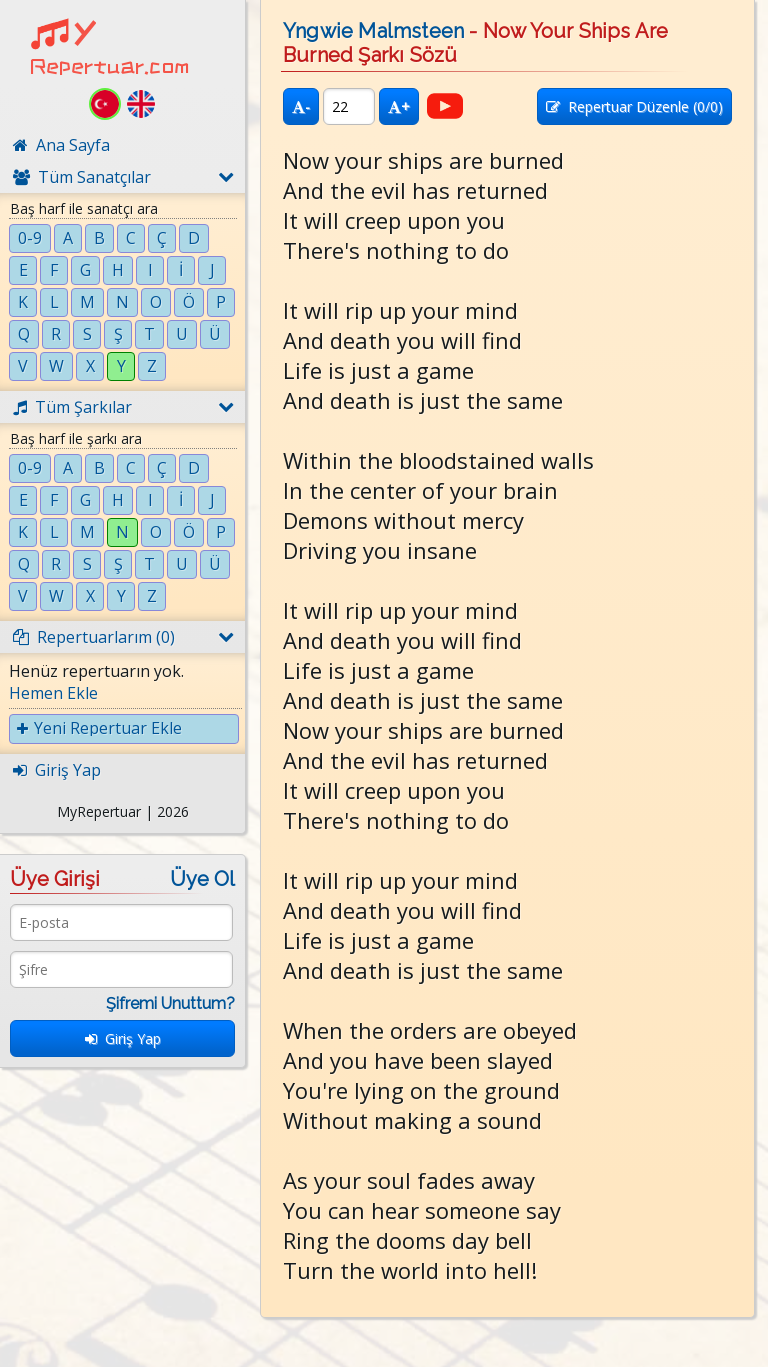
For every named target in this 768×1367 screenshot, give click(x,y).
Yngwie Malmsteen (373, 31)
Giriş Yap (123, 1038)
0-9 (30, 238)
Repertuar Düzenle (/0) (634, 106)
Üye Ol (202, 879)
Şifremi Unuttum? (170, 1003)
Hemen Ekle (53, 693)
